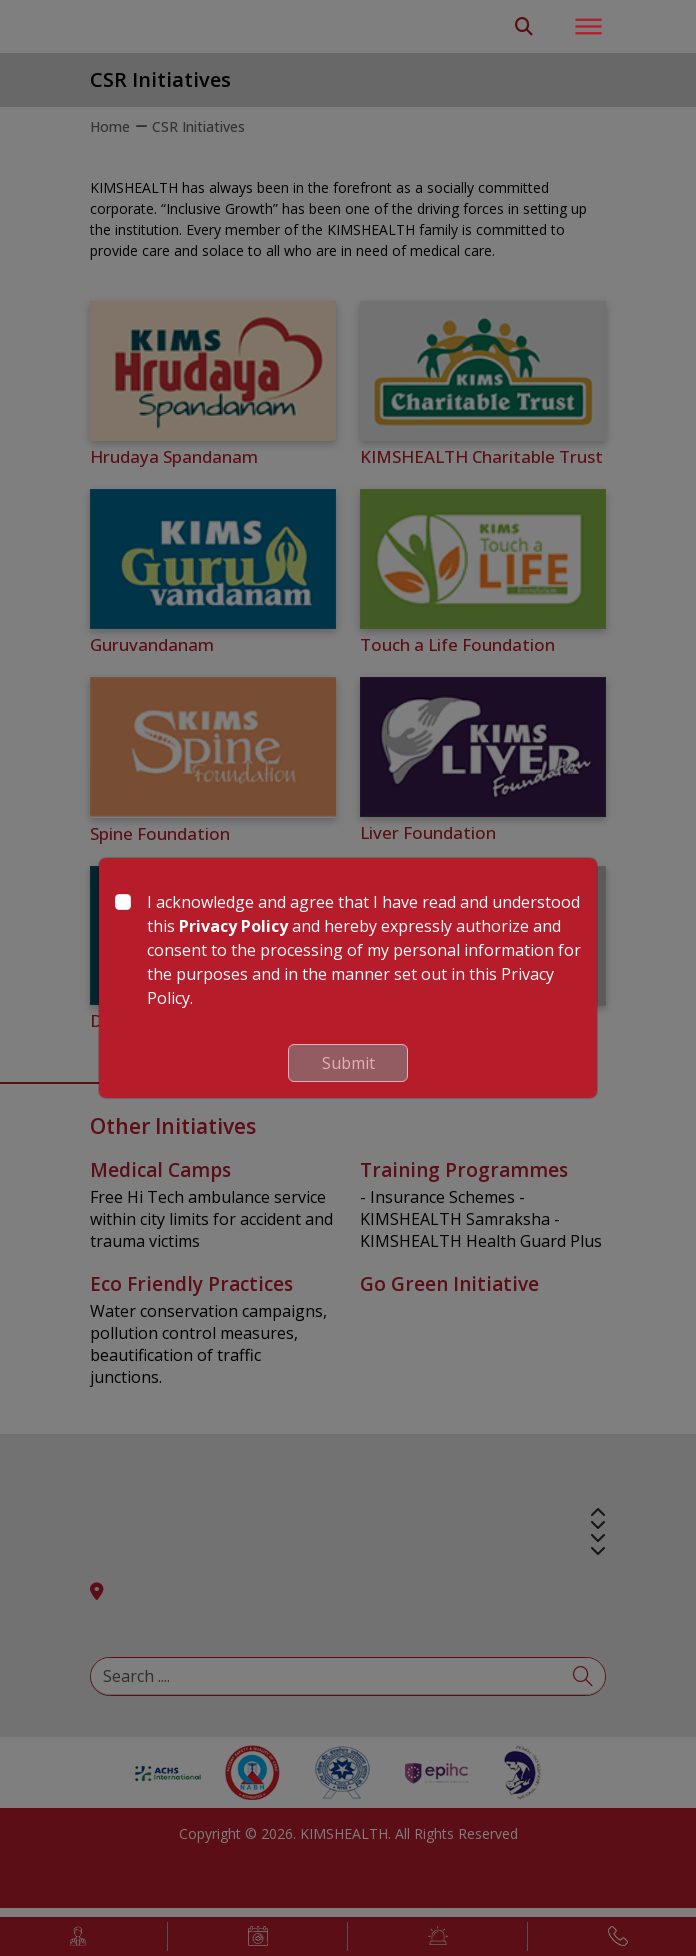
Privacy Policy (233, 926)
